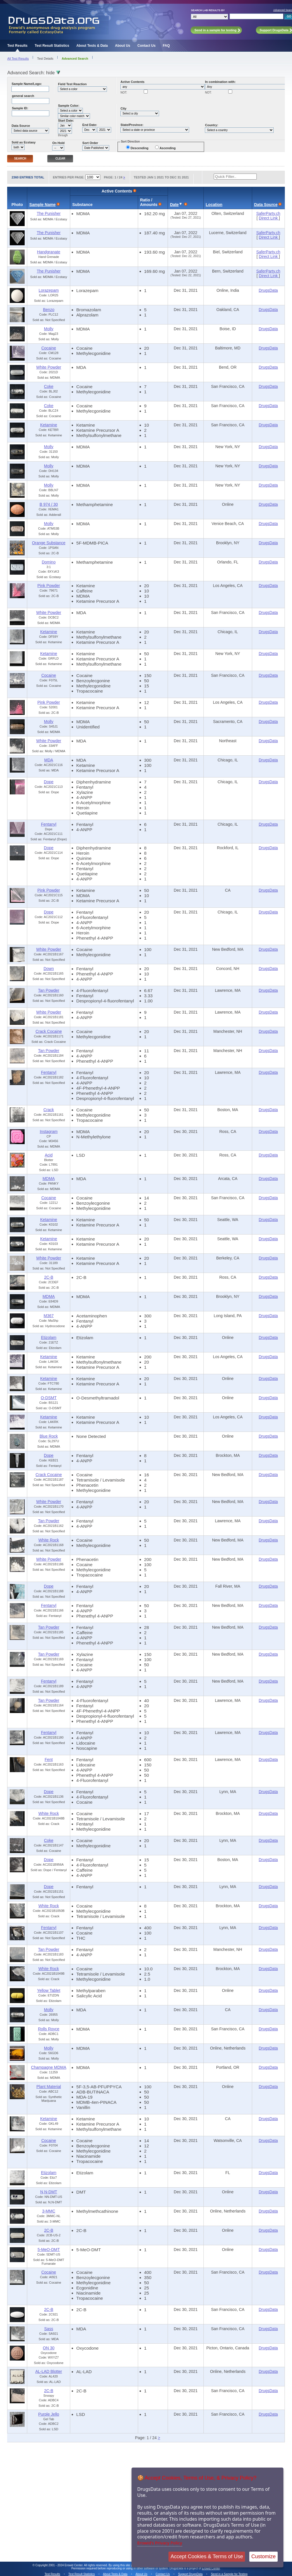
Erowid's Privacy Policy (159, 2543)
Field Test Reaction (72, 84)
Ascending (168, 148)
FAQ (166, 46)
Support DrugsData (190, 2574)
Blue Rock (49, 1436)
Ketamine (48, 425)
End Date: (89, 125)
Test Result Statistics (52, 46)
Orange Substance (48, 543)
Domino (49, 562)
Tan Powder (48, 990)
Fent (49, 1759)
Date (174, 204)
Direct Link (269, 218)
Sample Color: (68, 105)
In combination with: (220, 81)
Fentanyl (48, 824)
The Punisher (48, 213)
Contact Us (147, 46)
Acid (48, 1155)
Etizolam (48, 1337)
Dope (48, 781)
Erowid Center (211, 2568)
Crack (49, 1109)
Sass (48, 2328)
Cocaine (48, 348)
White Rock (48, 1540)
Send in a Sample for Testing (229, 2574)
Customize (263, 2556)
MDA (48, 760)
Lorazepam (49, 290)
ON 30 (48, 2348)
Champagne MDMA (48, 2067)
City (123, 108)
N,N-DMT (48, 2192)
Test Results (17, 46)
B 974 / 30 (49, 504)
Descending (139, 148)
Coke (48, 386)
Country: (211, 125)
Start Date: (66, 120)
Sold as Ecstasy (23, 142)
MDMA (48, 1178)
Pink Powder (49, 585)
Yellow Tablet (48, 1990)
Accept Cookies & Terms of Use (207, 2556)
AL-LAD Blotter (48, 2371)
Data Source (20, 125)
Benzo (48, 309)
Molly (48, 328)
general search (23, 96)
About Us (122, 46)
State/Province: (131, 125)
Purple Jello (48, 2414)
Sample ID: (20, 108)
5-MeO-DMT (49, 2249)
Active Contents (132, 81)
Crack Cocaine (49, 1031)
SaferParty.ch (268, 213)
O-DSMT (48, 1397)
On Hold (58, 143)
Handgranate (48, 252)
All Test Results (18, 58)
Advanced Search (75, 58)
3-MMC (48, 2211)
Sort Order (90, 143)
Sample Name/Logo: (26, 83)
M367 (49, 1315)
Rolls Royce (48, 2029)
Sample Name (42, 204)
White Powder (48, 367)
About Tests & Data (92, 46)
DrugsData (268, 290)
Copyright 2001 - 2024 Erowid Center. (59, 2565)
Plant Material (48, 2086)
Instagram (49, 1131)
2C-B (48, 1277)
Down (49, 968)
